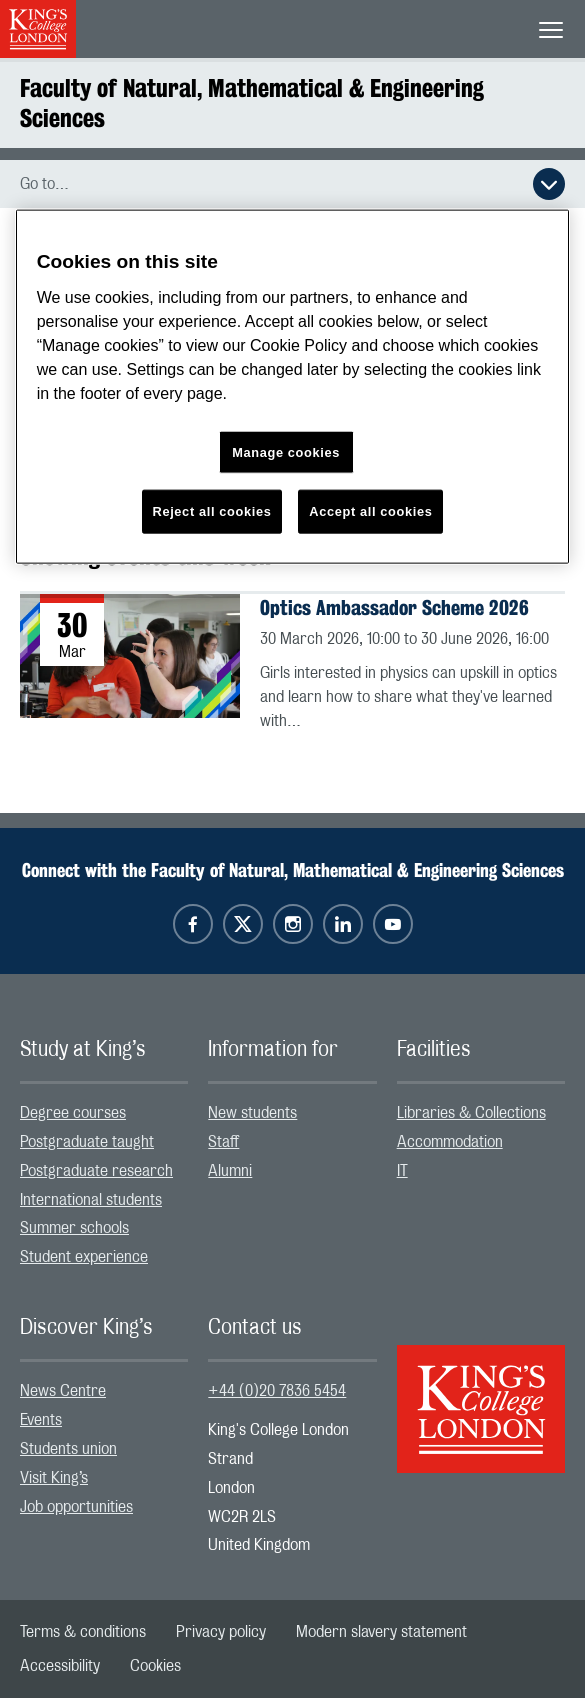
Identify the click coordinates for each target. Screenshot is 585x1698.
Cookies (155, 1666)
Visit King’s (54, 1478)
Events (41, 1420)
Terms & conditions (83, 1632)
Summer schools (74, 1228)
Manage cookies (286, 451)
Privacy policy (221, 1632)
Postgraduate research (96, 1171)
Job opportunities (76, 1507)
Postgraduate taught (87, 1142)
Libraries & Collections (471, 1113)
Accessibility (60, 1666)
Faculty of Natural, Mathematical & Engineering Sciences (252, 103)
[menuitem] (104, 1113)
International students (91, 1200)
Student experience (84, 1257)
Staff (223, 1142)
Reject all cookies (212, 511)
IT (402, 1171)
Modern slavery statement (381, 1632)
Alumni (230, 1171)
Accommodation (450, 1142)
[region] (293, 386)
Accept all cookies (370, 511)
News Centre (63, 1391)
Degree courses (73, 1113)
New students (252, 1113)
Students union (68, 1449)
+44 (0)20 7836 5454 (277, 1391)
